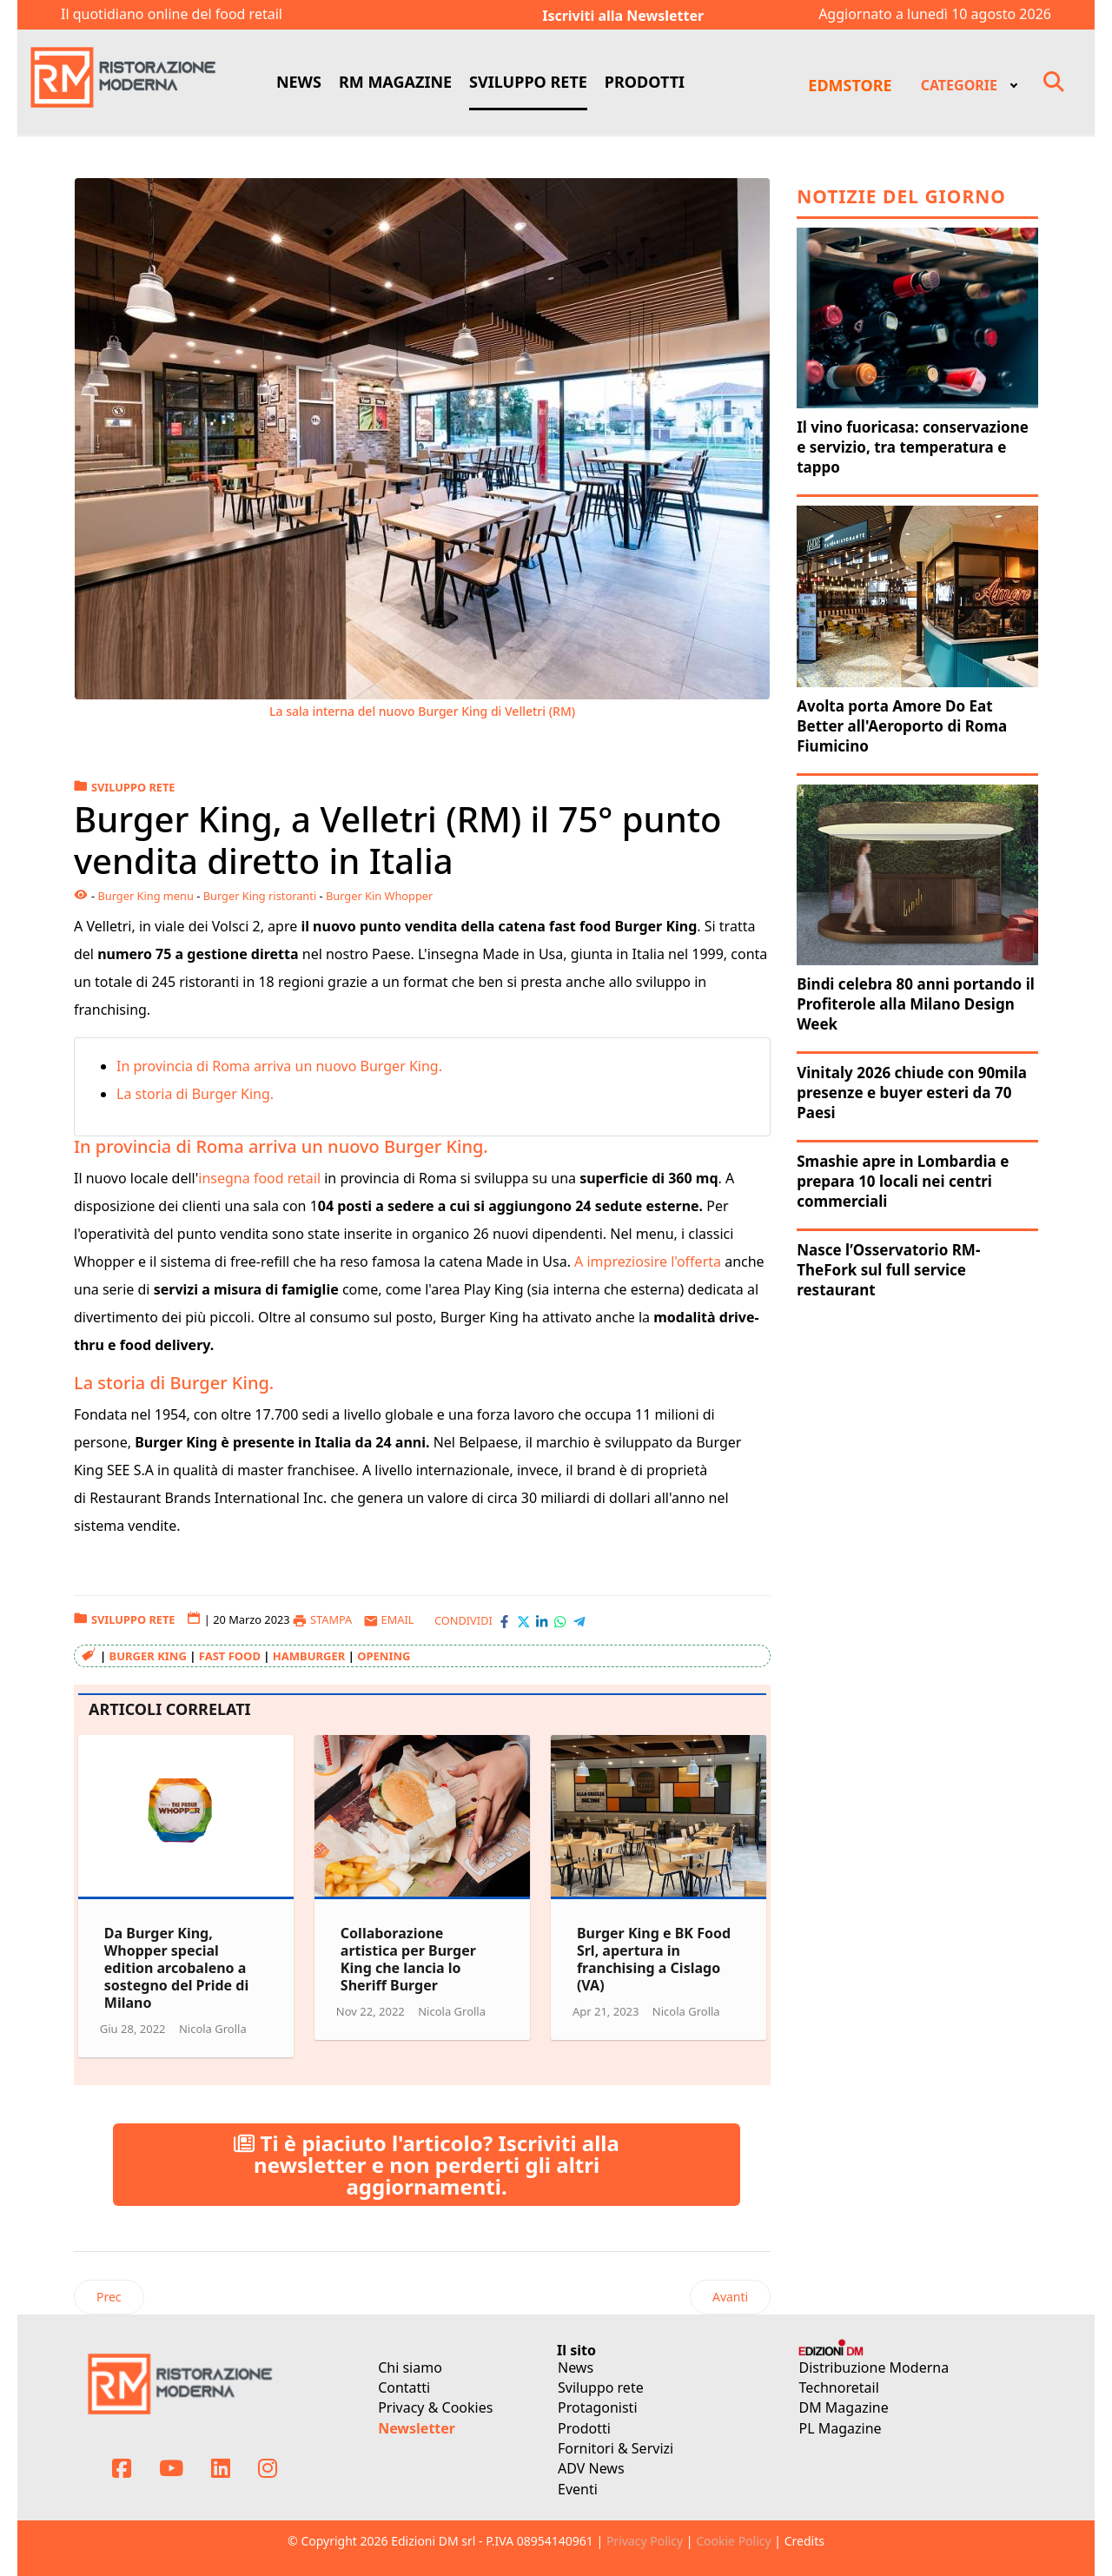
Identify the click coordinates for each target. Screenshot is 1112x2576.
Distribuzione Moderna (874, 2367)
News (575, 2367)
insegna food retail (259, 1178)
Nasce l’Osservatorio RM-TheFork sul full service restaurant (888, 1270)
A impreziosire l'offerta (647, 1261)
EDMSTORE (849, 85)
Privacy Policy (644, 2541)
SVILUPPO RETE (528, 81)
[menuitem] (967, 83)
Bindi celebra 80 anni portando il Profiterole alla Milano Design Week (916, 1004)
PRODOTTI (645, 81)
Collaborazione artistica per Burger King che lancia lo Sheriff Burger (408, 1959)
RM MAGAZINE (395, 81)
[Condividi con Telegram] (579, 1620)
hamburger (309, 1656)
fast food (230, 1656)
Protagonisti (598, 2407)
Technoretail (839, 2387)
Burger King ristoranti (260, 896)
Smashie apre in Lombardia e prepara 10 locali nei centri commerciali (903, 1181)
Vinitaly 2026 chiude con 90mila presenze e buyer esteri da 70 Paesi (912, 1092)
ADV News (591, 2468)
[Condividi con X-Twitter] (523, 1620)
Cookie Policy (733, 2541)
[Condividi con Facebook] (504, 1620)
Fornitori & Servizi (615, 2448)
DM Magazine (844, 2407)
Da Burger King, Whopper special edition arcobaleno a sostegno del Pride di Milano (176, 1968)
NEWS (298, 81)
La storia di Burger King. (195, 1093)
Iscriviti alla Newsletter (623, 15)
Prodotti (584, 2428)
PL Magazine (840, 2428)
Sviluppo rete (601, 2387)
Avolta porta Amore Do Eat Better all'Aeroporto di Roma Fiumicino (902, 726)
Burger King (148, 1656)
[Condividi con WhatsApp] (559, 1620)
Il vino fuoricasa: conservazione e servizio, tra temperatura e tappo (913, 447)
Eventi (578, 2489)
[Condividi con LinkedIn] (541, 1620)
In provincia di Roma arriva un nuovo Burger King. (279, 1066)
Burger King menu (145, 896)
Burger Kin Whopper (379, 896)
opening (383, 1656)
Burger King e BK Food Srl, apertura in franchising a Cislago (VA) (654, 1959)
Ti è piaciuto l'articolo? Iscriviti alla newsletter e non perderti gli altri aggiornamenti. (426, 2165)
